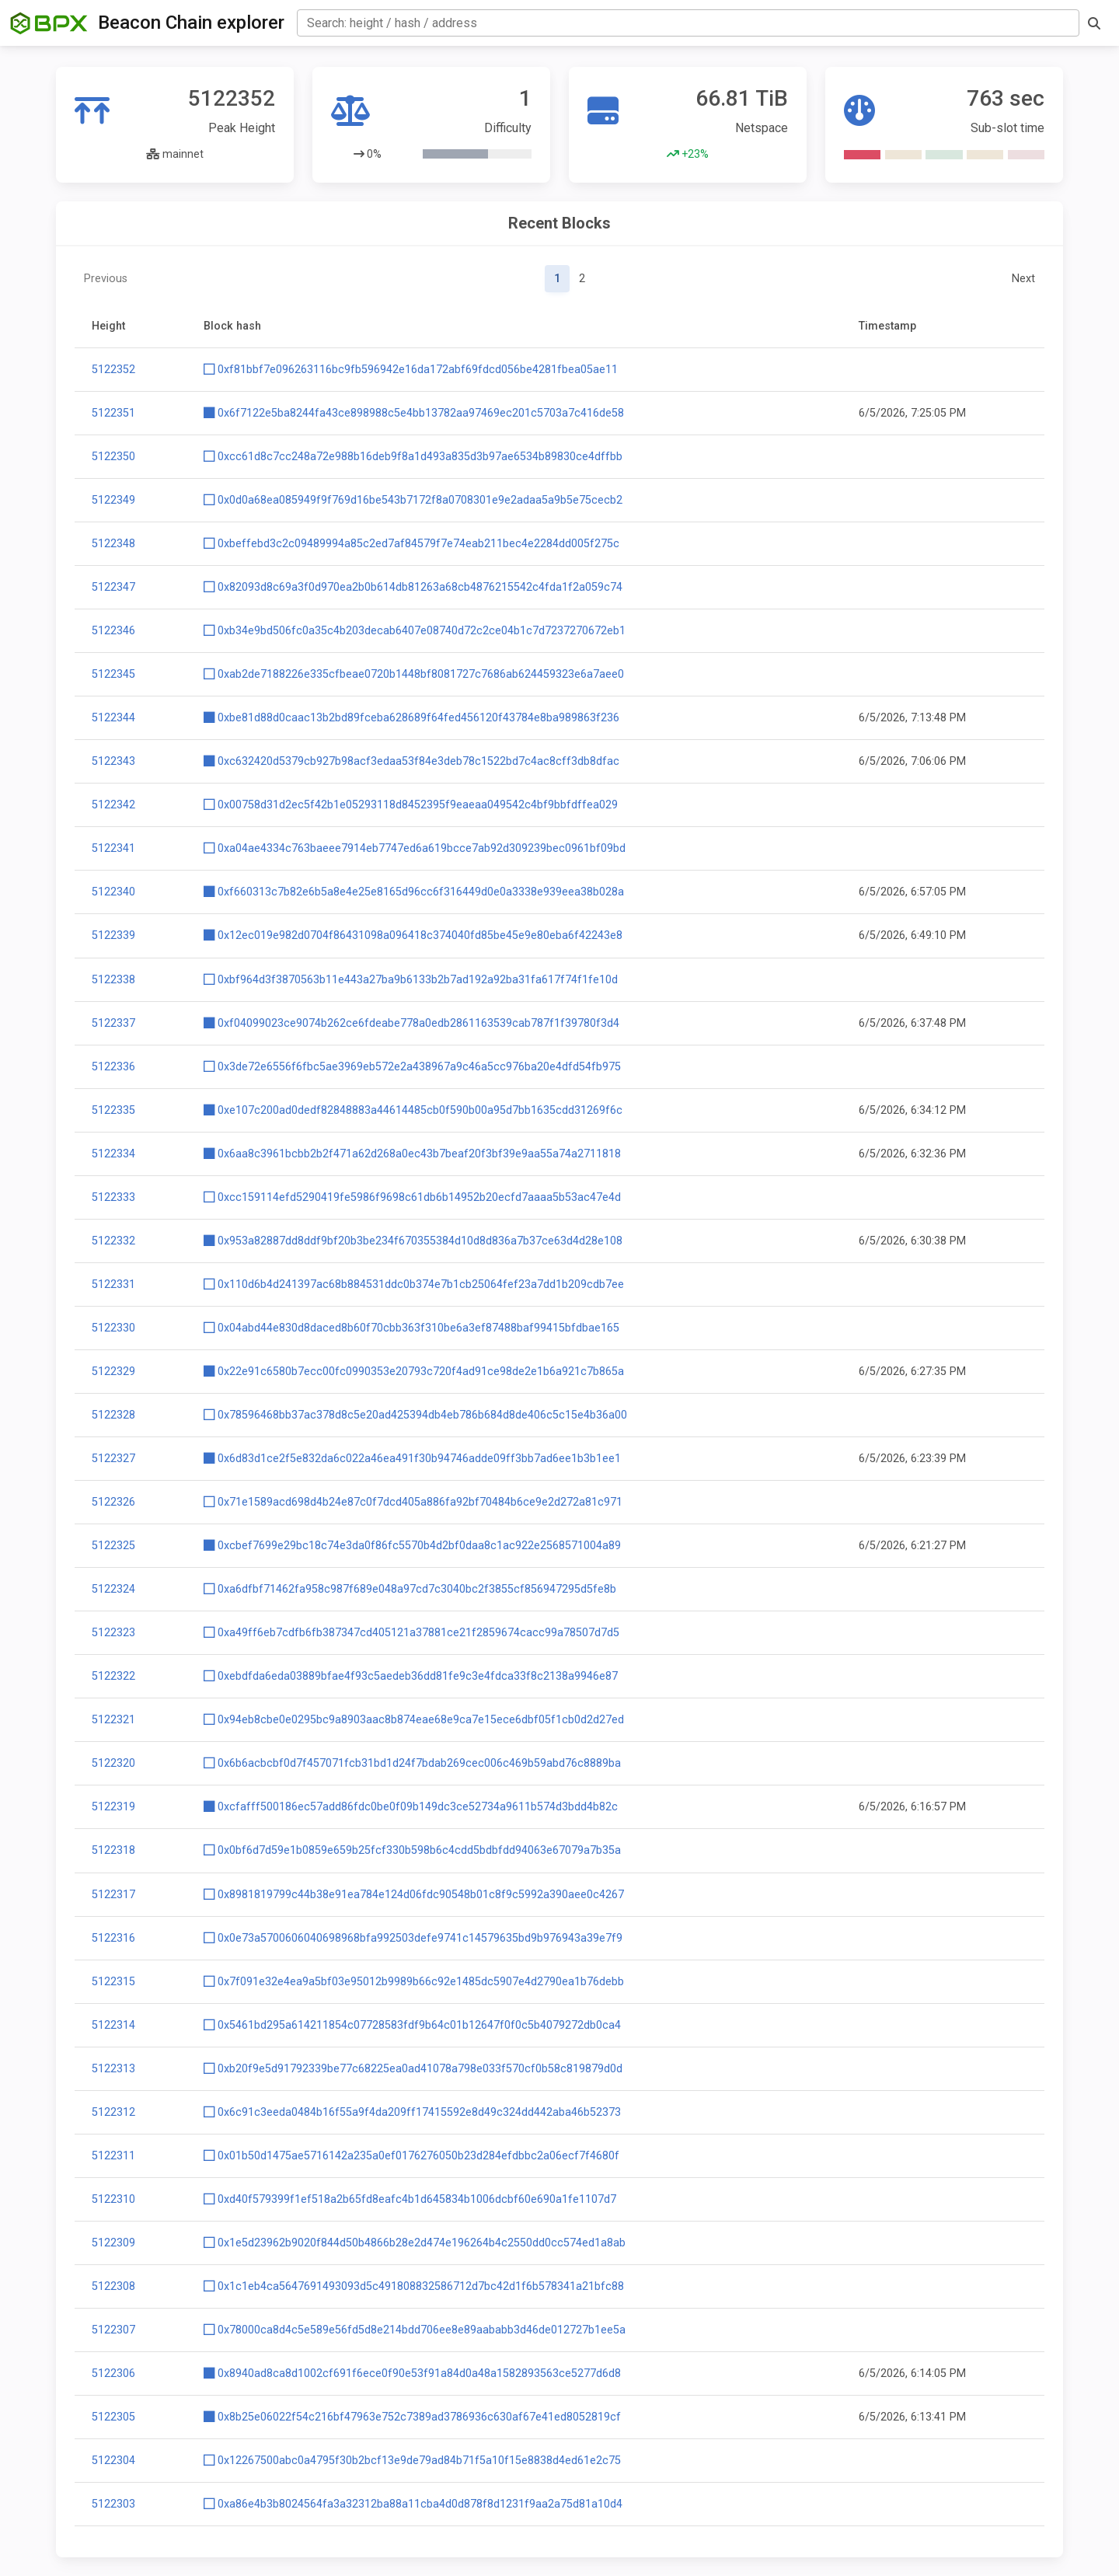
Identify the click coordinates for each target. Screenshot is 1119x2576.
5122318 (113, 1850)
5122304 (113, 2460)
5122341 (113, 848)
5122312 (113, 2112)
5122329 (113, 1371)
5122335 (113, 1110)
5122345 (113, 674)
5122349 (113, 500)
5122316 (113, 1938)
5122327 (113, 1458)
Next (1023, 278)
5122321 (113, 1719)
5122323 (113, 1632)
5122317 (113, 1894)
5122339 (113, 935)
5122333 (113, 1197)
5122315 (113, 1981)
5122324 (113, 1589)
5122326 (113, 1502)
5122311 (113, 2155)
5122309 (113, 2243)
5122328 (113, 1415)
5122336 (113, 1066)
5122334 (113, 1154)
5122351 (113, 413)
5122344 (113, 717)
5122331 (113, 1284)
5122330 (113, 1328)
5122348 (113, 543)
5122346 (113, 630)
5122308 (113, 2286)
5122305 (113, 2417)
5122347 (113, 587)
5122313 (113, 2068)
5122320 (113, 1763)
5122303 (113, 2504)
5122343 (113, 761)
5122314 (113, 2025)
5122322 (113, 1676)
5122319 (113, 1806)
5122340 (113, 892)
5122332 (113, 1241)
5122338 (113, 979)
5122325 (113, 1545)
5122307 (113, 2330)
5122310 (113, 2199)
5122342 (113, 805)
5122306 (113, 2373)
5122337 (113, 1023)
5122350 (113, 456)
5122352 (113, 369)
